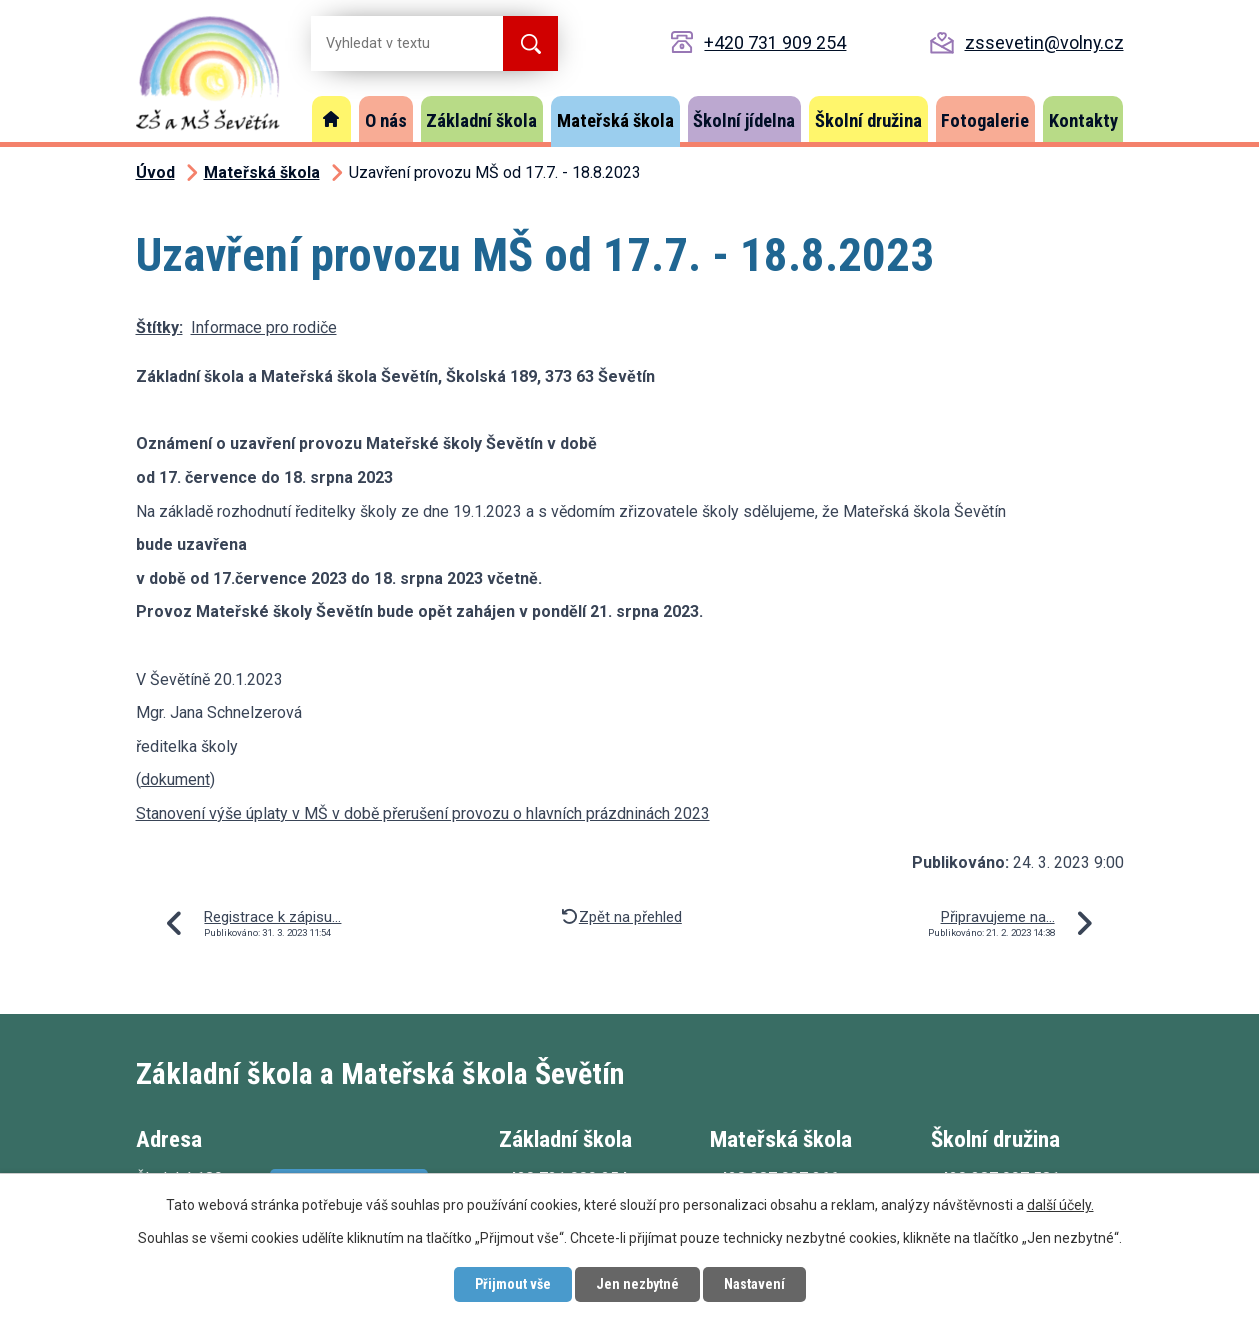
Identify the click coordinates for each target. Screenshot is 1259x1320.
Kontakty (1083, 120)
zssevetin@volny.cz (1044, 42)
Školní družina (868, 120)
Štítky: (159, 327)
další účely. (1060, 1205)
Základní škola (481, 120)
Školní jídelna (744, 120)
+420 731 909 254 (775, 42)
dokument (175, 779)
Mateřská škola (615, 120)
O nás (386, 120)
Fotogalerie (985, 120)
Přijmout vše (513, 1284)
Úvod (332, 119)
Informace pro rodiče (264, 327)
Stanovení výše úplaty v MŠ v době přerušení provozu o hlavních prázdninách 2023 (423, 813)
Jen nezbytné (637, 1284)
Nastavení (754, 1284)
